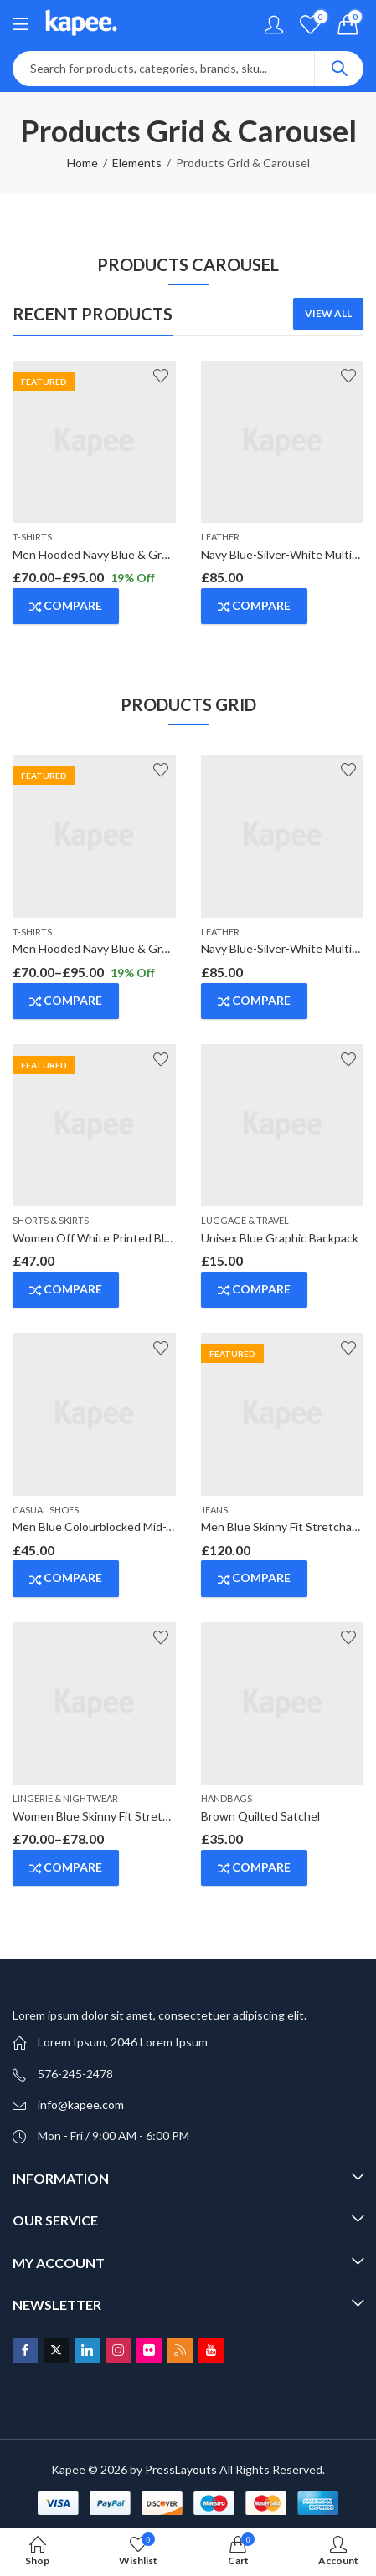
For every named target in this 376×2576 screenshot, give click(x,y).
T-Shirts (32, 536)
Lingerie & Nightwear (65, 1798)
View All (328, 313)
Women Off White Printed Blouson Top (116, 1238)
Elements (137, 163)
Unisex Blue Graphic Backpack (279, 1238)
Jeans (214, 1509)
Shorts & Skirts (51, 1220)
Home (82, 163)
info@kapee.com (81, 2104)
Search (339, 68)
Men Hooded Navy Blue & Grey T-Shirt (113, 554)
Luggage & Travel (245, 1220)
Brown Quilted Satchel (260, 1816)
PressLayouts (181, 2469)
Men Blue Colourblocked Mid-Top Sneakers (125, 1526)
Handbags (226, 1798)
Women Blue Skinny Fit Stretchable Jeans (121, 1816)
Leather (220, 536)
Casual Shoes (46, 1509)
